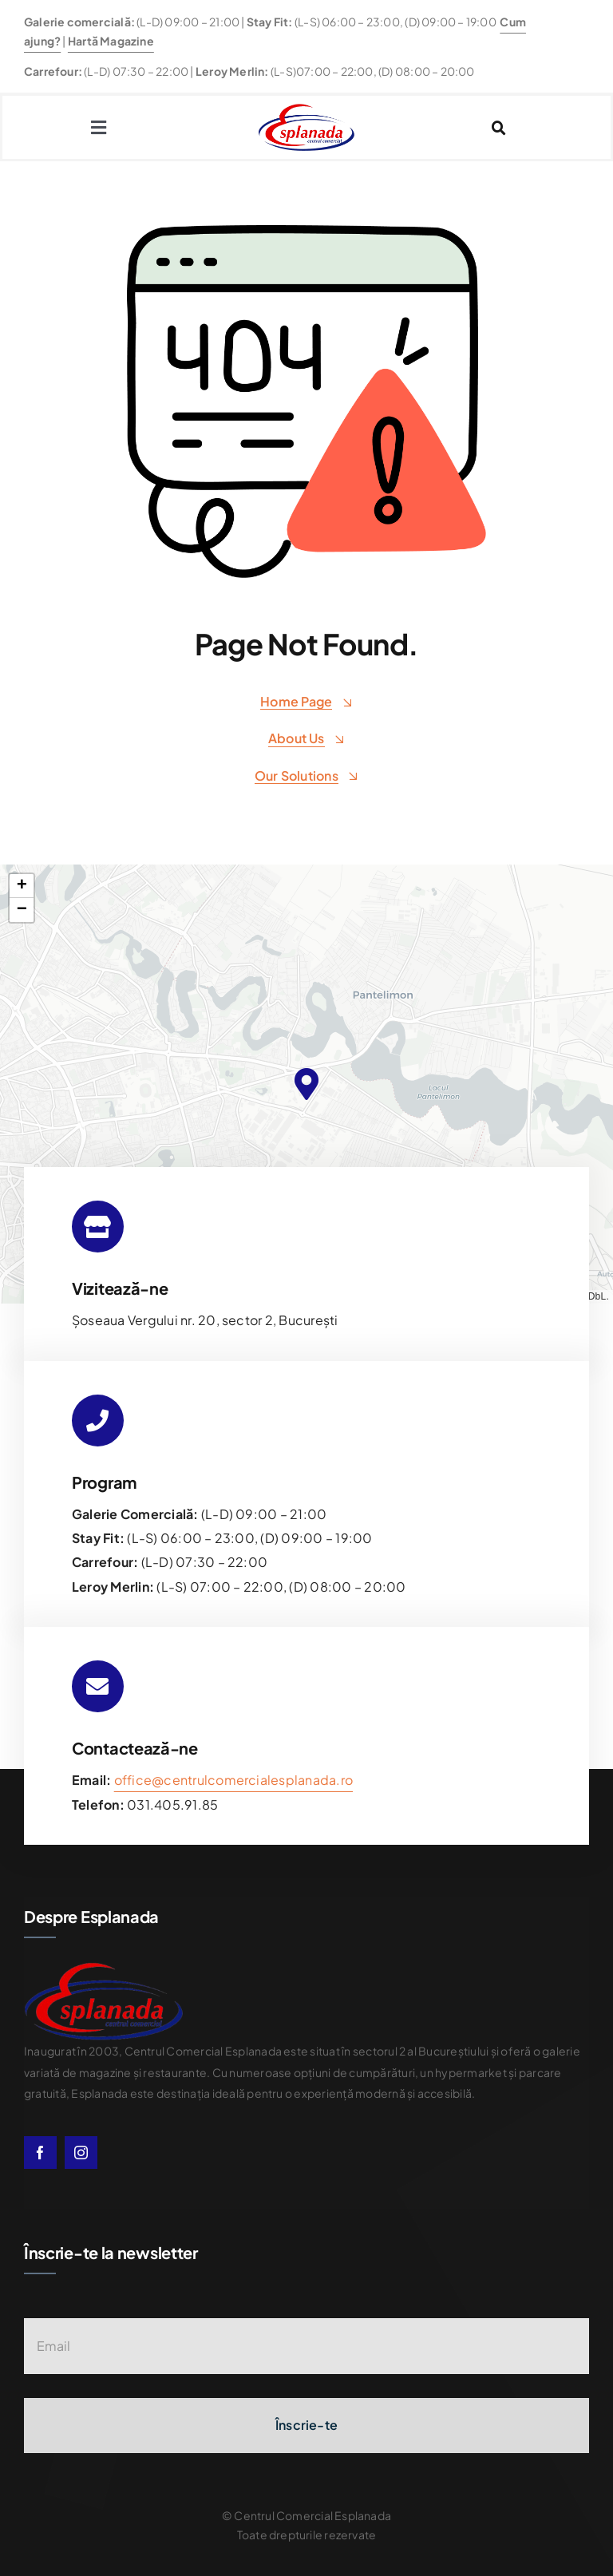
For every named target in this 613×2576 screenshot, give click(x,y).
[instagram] (81, 2152)
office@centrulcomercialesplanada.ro (233, 1779)
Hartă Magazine (111, 41)
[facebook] (40, 2152)
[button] (306, 1084)
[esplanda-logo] (306, 109)
